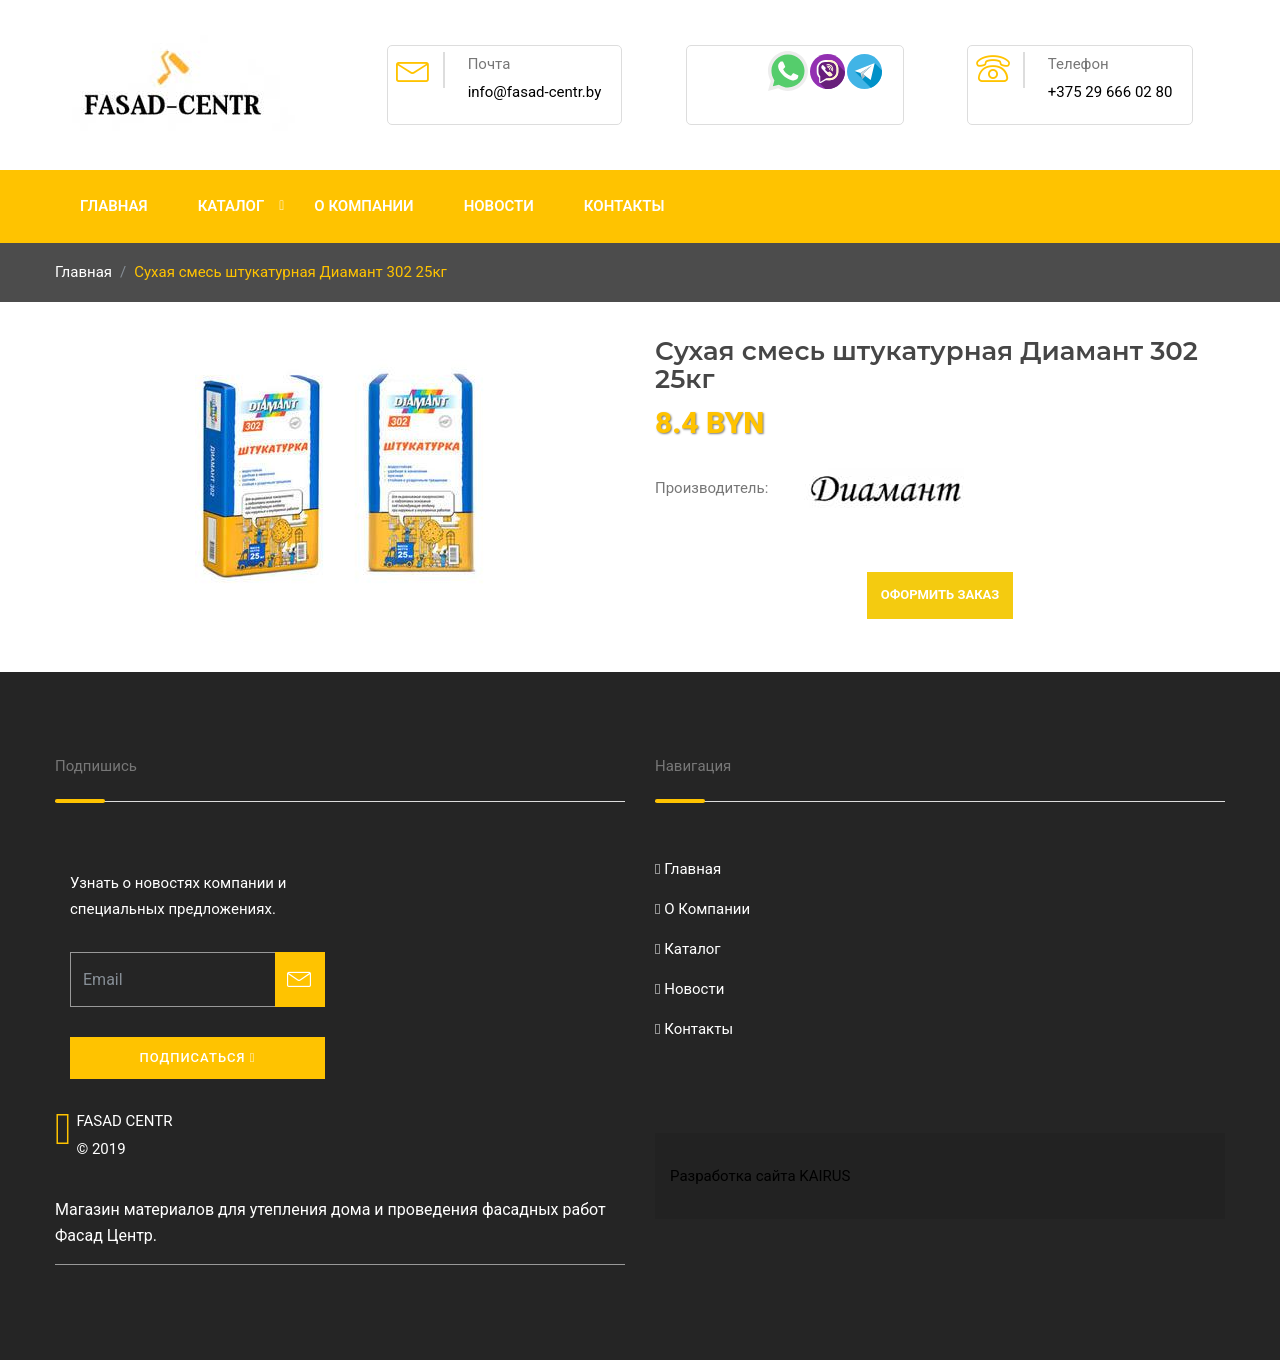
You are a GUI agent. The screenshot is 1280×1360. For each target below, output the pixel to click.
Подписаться (197, 1057)
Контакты (624, 206)
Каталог (231, 206)
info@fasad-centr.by (535, 92)
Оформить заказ (940, 594)
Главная (114, 206)
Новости (499, 206)
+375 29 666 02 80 (1110, 92)
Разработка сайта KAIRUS (760, 1176)
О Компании (363, 206)
